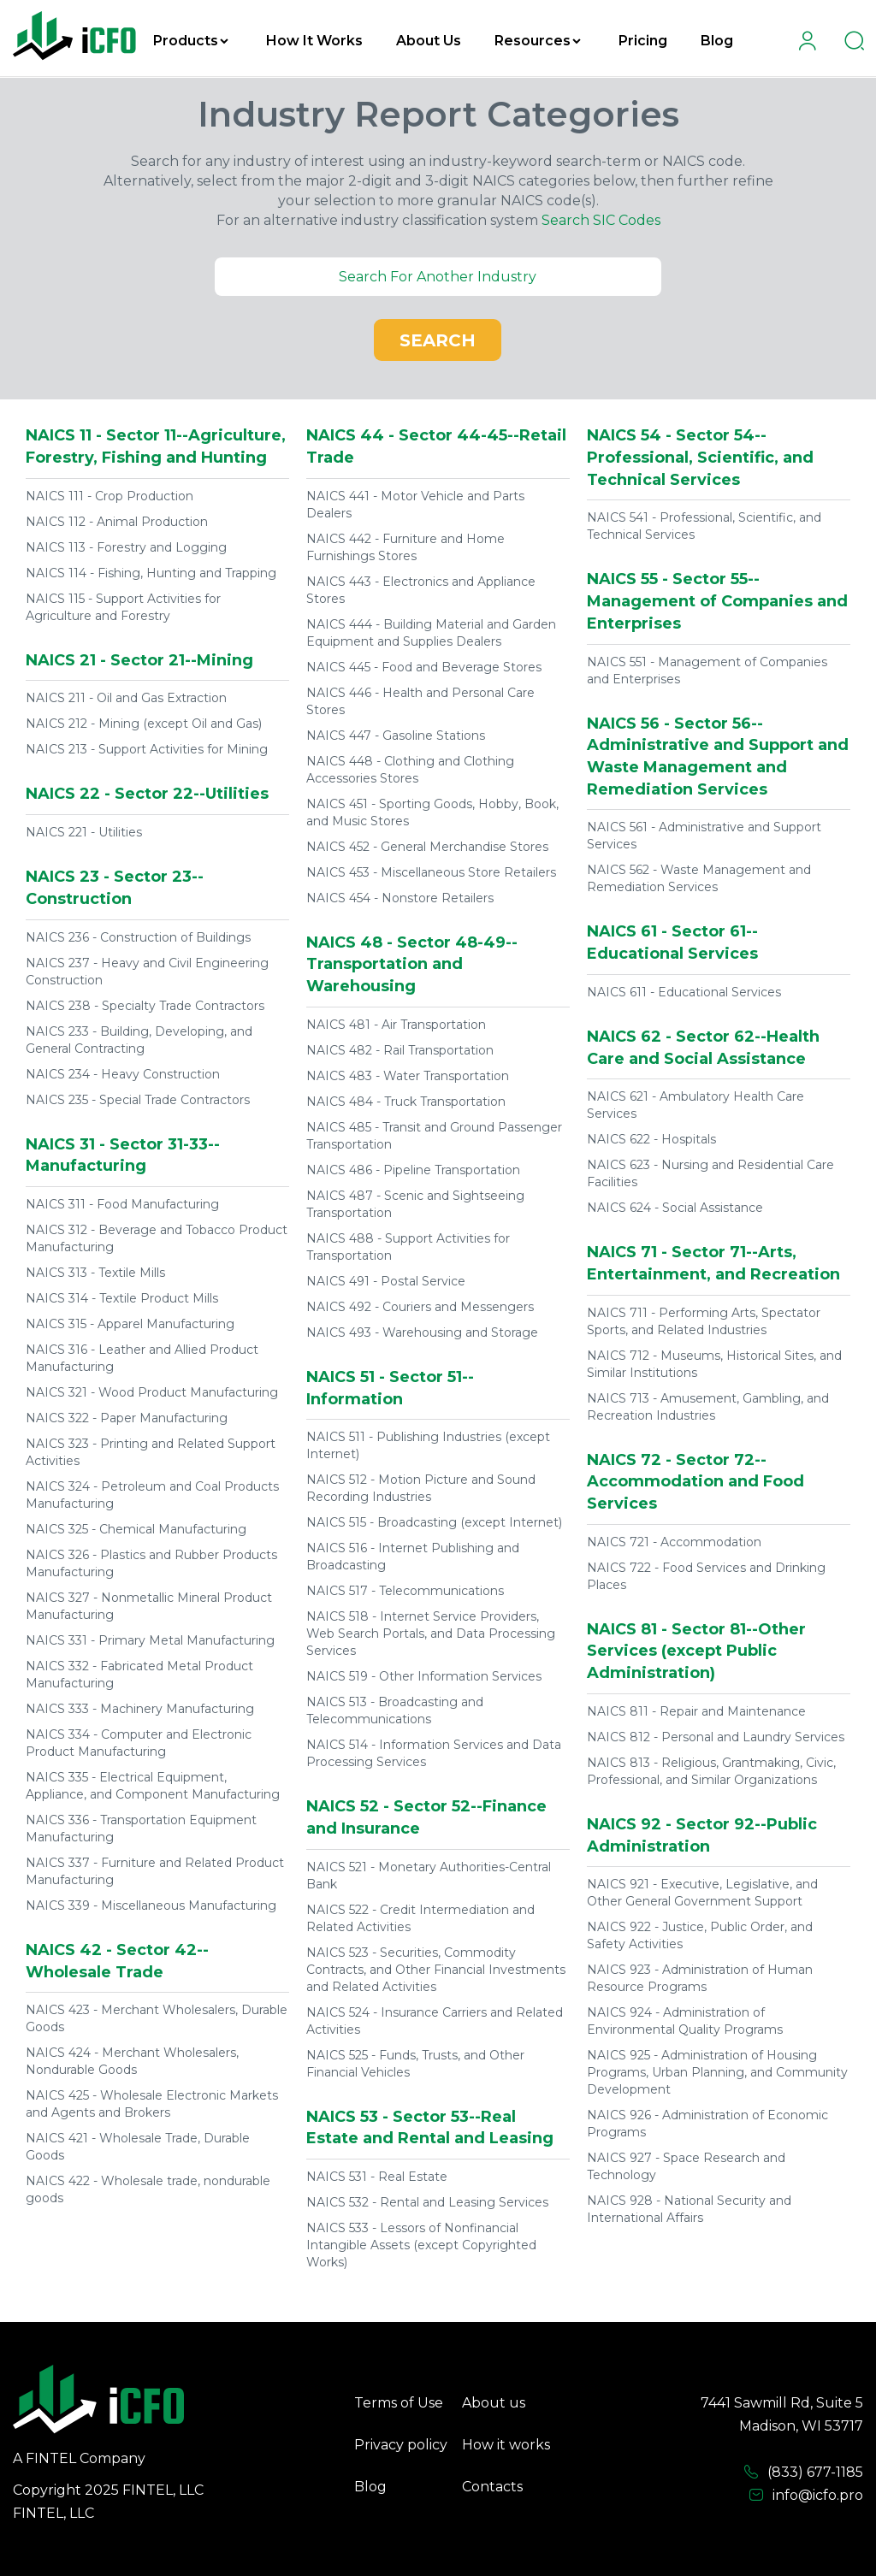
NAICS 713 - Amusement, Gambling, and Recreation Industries (708, 1407)
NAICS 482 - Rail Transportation (400, 1050)
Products (190, 40)
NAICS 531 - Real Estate (376, 2176)
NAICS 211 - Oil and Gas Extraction (126, 698)
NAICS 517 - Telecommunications (405, 1590)
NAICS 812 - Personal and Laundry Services (715, 1737)
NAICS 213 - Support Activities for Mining (147, 749)
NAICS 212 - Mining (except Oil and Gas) (144, 723)
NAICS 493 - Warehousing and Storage (422, 1332)
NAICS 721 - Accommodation (674, 1542)
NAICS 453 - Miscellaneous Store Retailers (431, 872)
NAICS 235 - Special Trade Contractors (138, 1100)
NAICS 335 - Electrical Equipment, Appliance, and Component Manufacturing (153, 1786)
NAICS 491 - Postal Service (385, 1281)
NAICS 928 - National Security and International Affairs (689, 2209)
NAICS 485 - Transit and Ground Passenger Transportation (434, 1136)
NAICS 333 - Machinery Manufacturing (140, 1708)
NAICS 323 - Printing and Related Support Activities (150, 1452)
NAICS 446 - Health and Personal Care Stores (420, 701)
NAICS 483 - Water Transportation (407, 1076)
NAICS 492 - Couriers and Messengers (420, 1307)
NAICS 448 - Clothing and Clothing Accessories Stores (410, 769)
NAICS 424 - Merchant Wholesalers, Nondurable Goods (132, 2061)
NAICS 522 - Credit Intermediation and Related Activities (420, 1918)
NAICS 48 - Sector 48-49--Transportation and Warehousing (412, 964)
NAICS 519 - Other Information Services (424, 1676)
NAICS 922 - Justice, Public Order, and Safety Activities (700, 1935)
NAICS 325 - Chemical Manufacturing (136, 1529)
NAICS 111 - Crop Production (109, 496)
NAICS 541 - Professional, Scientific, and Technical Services (704, 526)
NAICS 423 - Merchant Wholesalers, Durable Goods (156, 2018)
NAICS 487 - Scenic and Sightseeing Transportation (415, 1204)
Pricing (643, 40)
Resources (537, 40)
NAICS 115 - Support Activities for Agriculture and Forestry (123, 607)
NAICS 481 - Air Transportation (396, 1024)
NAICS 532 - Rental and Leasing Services (427, 2202)
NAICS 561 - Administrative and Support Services (704, 835)
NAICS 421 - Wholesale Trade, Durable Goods (138, 2146)
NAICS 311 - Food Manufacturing (122, 1204)
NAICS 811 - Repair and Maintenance (696, 1711)
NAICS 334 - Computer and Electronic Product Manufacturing (139, 1743)
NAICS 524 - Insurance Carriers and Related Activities (434, 2021)
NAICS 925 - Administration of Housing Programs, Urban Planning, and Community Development (717, 2072)
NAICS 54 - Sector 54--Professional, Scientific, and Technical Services (700, 457)
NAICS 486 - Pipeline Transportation (413, 1170)
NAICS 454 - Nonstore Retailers (400, 898)
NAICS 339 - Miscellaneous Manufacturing (151, 1905)
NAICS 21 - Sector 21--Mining (139, 660)
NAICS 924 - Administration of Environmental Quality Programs (685, 2021)
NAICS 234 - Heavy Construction (123, 1074)
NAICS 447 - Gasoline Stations (395, 735)
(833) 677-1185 (803, 2472)
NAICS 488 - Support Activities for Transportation (408, 1247)
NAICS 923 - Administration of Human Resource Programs (700, 1978)
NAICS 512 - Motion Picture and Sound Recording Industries (421, 1488)
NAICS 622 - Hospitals (651, 1139)
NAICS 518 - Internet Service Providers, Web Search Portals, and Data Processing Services (430, 1633)
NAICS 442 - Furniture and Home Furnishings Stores (405, 547)
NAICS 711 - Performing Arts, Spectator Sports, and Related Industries (703, 1321)
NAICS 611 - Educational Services (684, 992)
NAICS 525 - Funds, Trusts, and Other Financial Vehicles (415, 2063)
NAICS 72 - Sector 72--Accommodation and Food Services (695, 1481)
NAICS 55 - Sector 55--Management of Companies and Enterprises (717, 601)
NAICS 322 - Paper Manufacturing (127, 1418)
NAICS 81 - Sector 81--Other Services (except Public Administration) (696, 1651)
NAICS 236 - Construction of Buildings (138, 937)
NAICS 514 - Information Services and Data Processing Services (433, 1753)
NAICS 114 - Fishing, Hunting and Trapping (151, 573)
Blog (717, 40)
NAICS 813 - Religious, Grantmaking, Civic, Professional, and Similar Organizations (711, 1771)
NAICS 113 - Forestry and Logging (126, 547)
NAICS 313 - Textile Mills (95, 1272)
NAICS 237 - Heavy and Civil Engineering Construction (147, 971)
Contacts (492, 2487)
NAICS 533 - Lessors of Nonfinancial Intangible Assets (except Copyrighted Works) (421, 2245)
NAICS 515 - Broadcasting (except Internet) (434, 1522)
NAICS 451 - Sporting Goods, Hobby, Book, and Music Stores (432, 812)
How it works (506, 2445)
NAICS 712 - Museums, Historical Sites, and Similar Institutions (714, 1364)
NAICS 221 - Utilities (84, 832)
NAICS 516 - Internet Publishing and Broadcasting (412, 1556)
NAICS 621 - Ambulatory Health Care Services (695, 1105)
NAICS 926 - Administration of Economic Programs (707, 2123)
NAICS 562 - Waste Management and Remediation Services (699, 878)
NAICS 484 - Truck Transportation (406, 1101)
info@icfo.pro (806, 2495)
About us (493, 2403)
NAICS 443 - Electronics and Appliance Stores (421, 590)
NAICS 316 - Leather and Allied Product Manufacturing (142, 1358)
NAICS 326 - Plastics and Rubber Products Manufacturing (151, 1563)
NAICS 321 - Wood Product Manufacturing (152, 1392)
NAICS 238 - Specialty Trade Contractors (145, 1005)
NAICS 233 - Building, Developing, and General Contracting (139, 1040)
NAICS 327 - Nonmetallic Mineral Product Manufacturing (149, 1606)
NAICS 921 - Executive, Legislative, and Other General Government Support (702, 1892)
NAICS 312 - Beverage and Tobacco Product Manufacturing (156, 1238)
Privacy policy (400, 2445)
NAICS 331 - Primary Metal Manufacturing (150, 1640)
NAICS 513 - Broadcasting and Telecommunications (394, 1710)
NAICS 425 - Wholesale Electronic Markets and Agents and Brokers (152, 2104)
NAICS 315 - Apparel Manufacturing (130, 1324)
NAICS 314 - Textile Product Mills (122, 1298)
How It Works (314, 40)
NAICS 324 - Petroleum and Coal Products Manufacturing (152, 1495)
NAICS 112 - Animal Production (117, 521)
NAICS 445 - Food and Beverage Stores (424, 667)
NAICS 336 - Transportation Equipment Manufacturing (141, 1828)
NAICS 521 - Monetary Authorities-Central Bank (428, 1875)
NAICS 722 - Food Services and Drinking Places (706, 1576)
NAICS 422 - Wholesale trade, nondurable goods (148, 2189)
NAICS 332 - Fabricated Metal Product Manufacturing (139, 1674)
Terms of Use (398, 2403)
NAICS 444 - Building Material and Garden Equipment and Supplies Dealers (431, 633)
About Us (428, 40)
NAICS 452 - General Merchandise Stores (427, 846)
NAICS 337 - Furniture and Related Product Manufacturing (155, 1871)
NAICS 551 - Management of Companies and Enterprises (707, 670)
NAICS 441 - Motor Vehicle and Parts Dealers (415, 504)
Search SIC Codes (601, 220)
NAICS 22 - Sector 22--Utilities (147, 793)
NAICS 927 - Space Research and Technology (686, 2166)
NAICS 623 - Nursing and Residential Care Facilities (710, 1173)
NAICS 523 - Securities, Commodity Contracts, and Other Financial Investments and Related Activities (435, 1969)
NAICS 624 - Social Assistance (675, 1207)
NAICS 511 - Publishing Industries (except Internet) (428, 1445)
